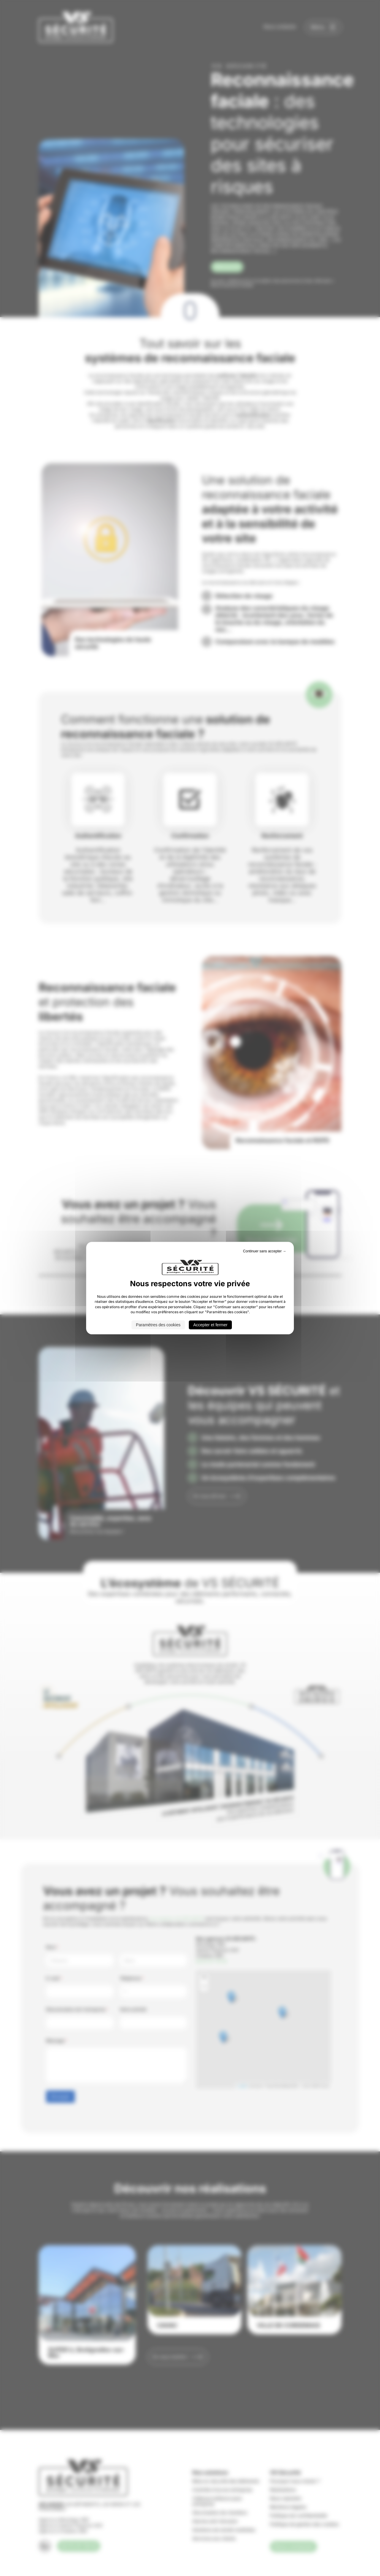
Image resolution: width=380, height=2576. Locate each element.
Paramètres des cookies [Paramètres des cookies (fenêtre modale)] (158, 1324)
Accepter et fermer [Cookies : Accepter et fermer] (210, 1324)
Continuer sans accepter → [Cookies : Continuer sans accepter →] (264, 1251)
